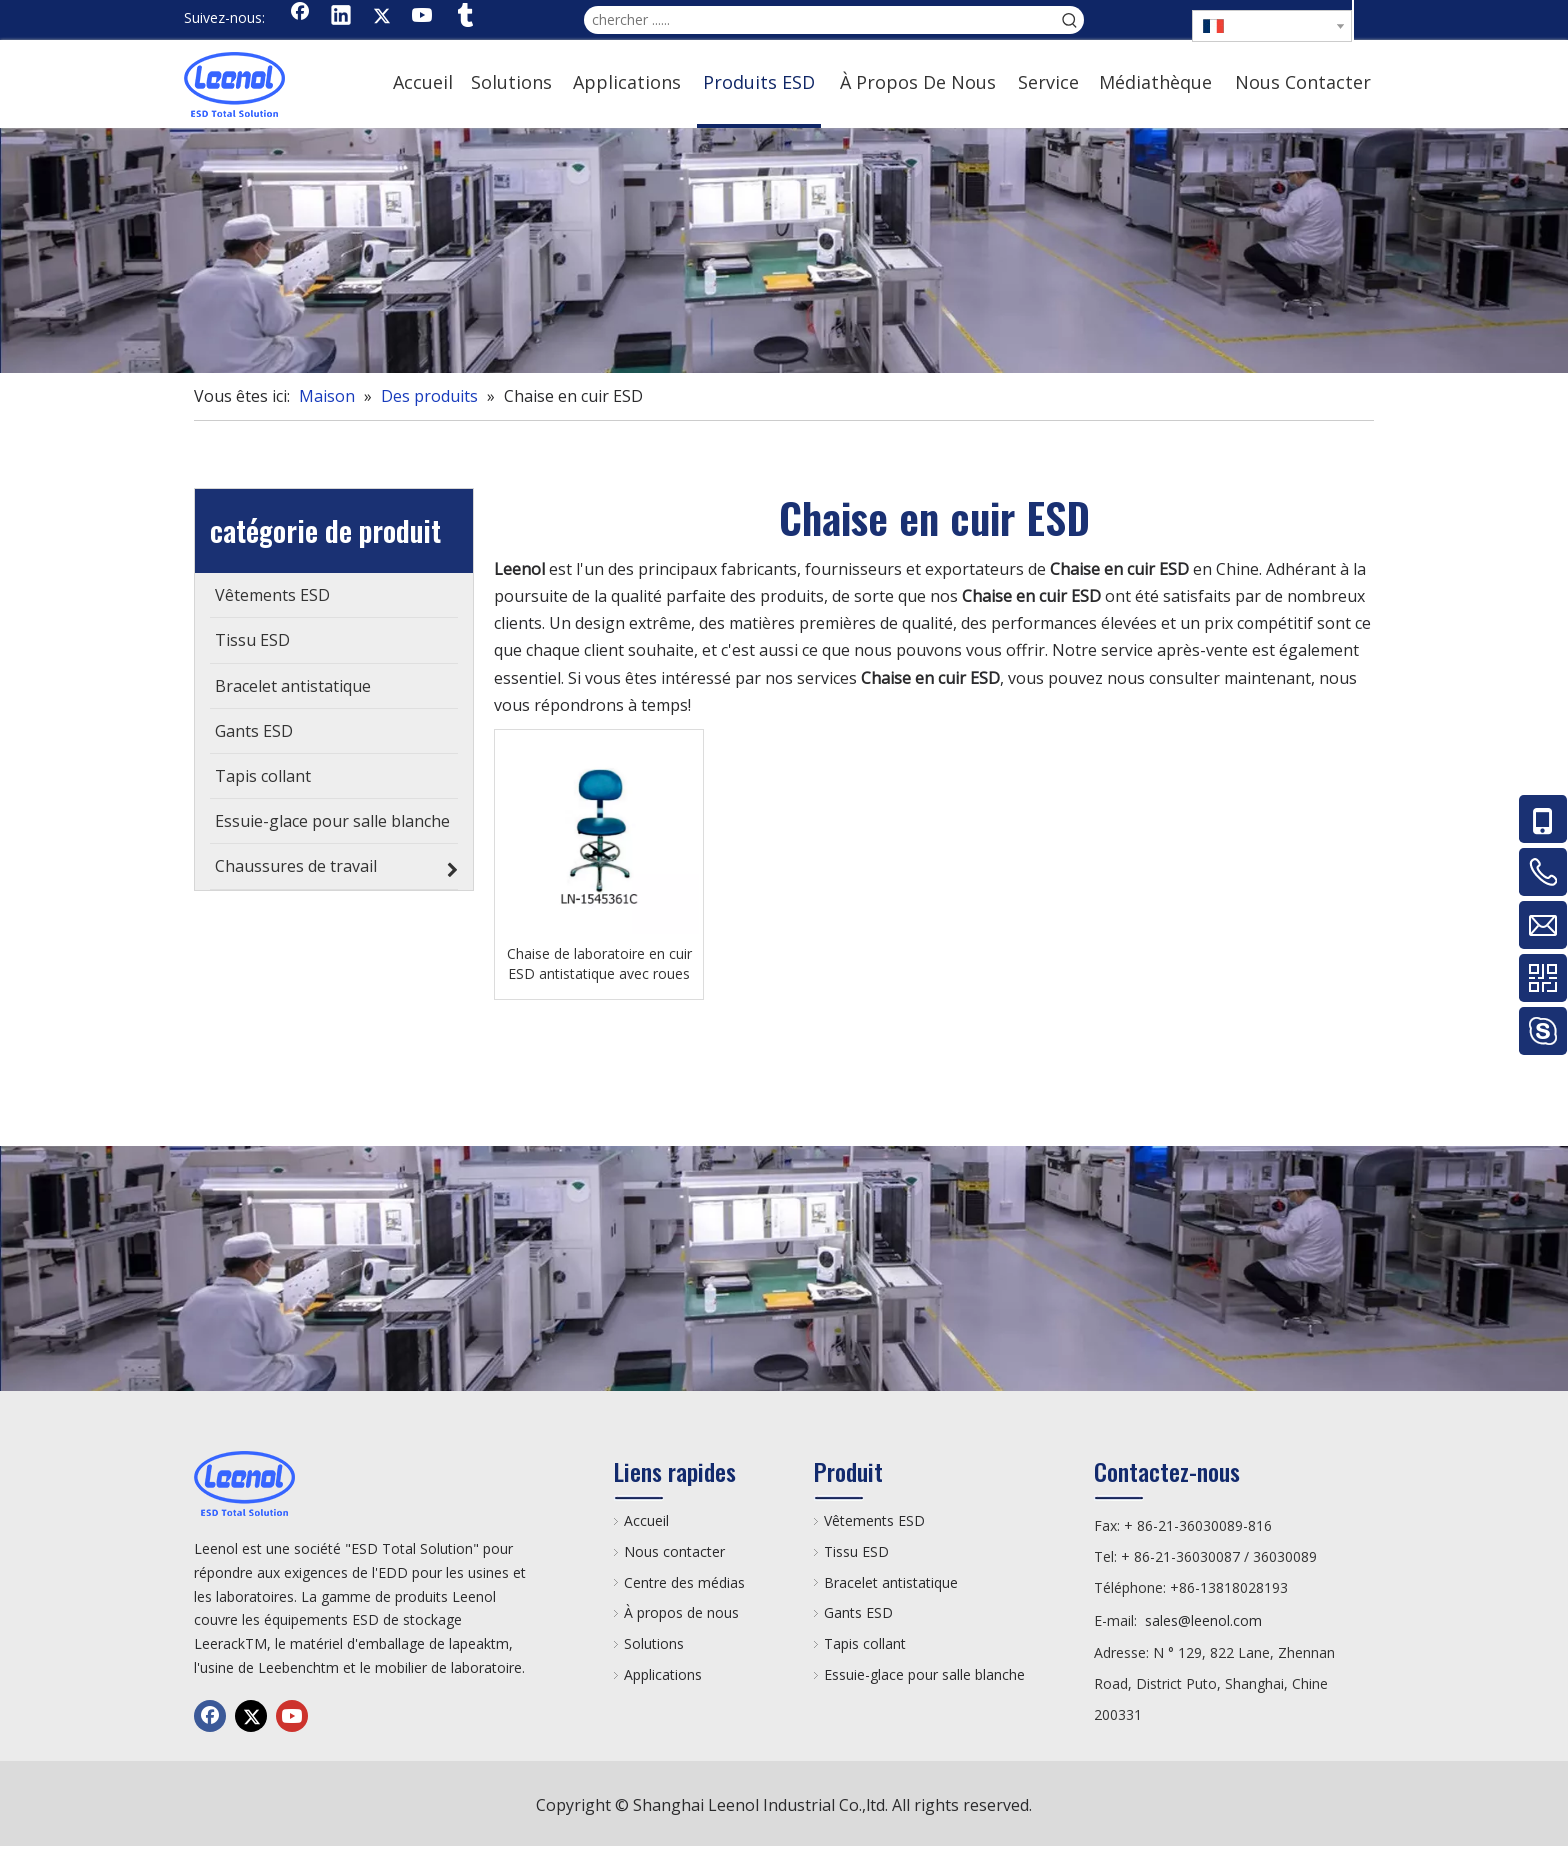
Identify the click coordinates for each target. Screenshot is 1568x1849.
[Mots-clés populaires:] (1070, 20)
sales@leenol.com (1203, 1620)
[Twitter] (382, 17)
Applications (663, 1674)
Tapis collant (865, 1643)
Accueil (646, 1520)
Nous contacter (674, 1551)
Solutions (654, 1643)
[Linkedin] (341, 17)
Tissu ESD (856, 1551)
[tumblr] (464, 17)
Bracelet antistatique (891, 1582)
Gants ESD (858, 1612)
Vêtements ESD (874, 1520)
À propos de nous (681, 1612)
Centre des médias (684, 1582)
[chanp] (784, 250)
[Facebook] (300, 17)
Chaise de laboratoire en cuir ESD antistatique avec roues (599, 963)
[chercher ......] (820, 20)
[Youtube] (423, 17)
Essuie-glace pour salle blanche (924, 1674)
